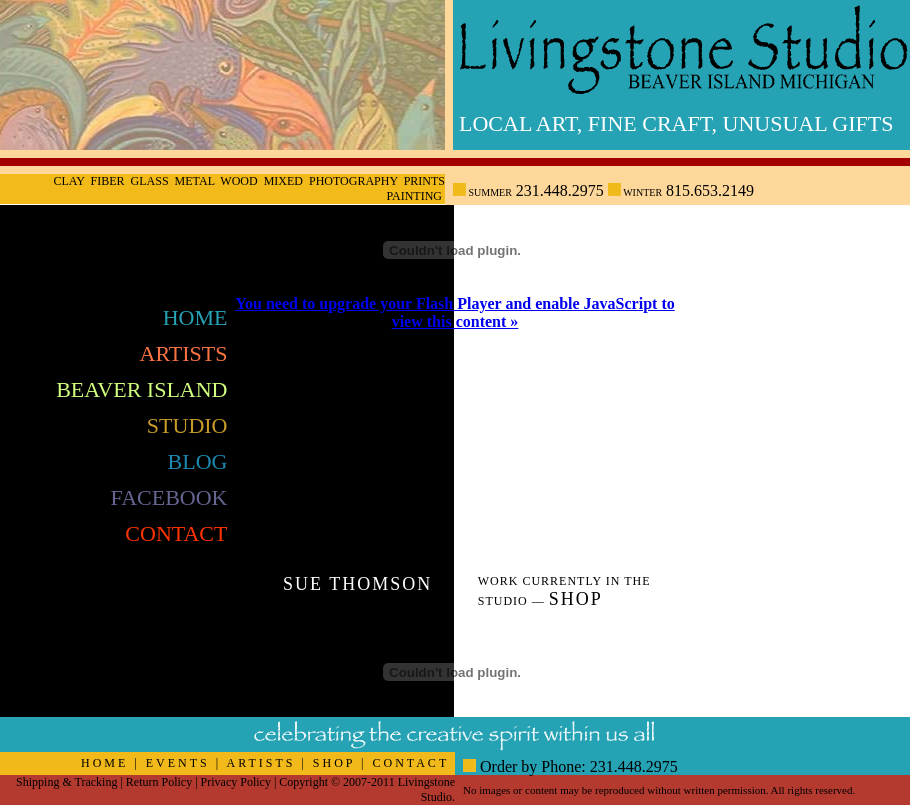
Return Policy (159, 782)
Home (195, 317)
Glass (150, 181)
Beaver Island (141, 389)
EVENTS (178, 763)
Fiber (108, 181)
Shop (576, 599)
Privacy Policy (236, 782)
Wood (238, 181)
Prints (424, 181)
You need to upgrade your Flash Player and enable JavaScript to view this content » (454, 312)
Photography (353, 181)
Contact (176, 533)
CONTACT (411, 763)
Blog (198, 461)
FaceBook (169, 497)
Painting (414, 196)
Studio (187, 425)
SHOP (334, 763)
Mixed (283, 181)
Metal (195, 181)
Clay (68, 181)
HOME (104, 763)
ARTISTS (261, 763)
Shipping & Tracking (66, 782)
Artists (184, 353)
